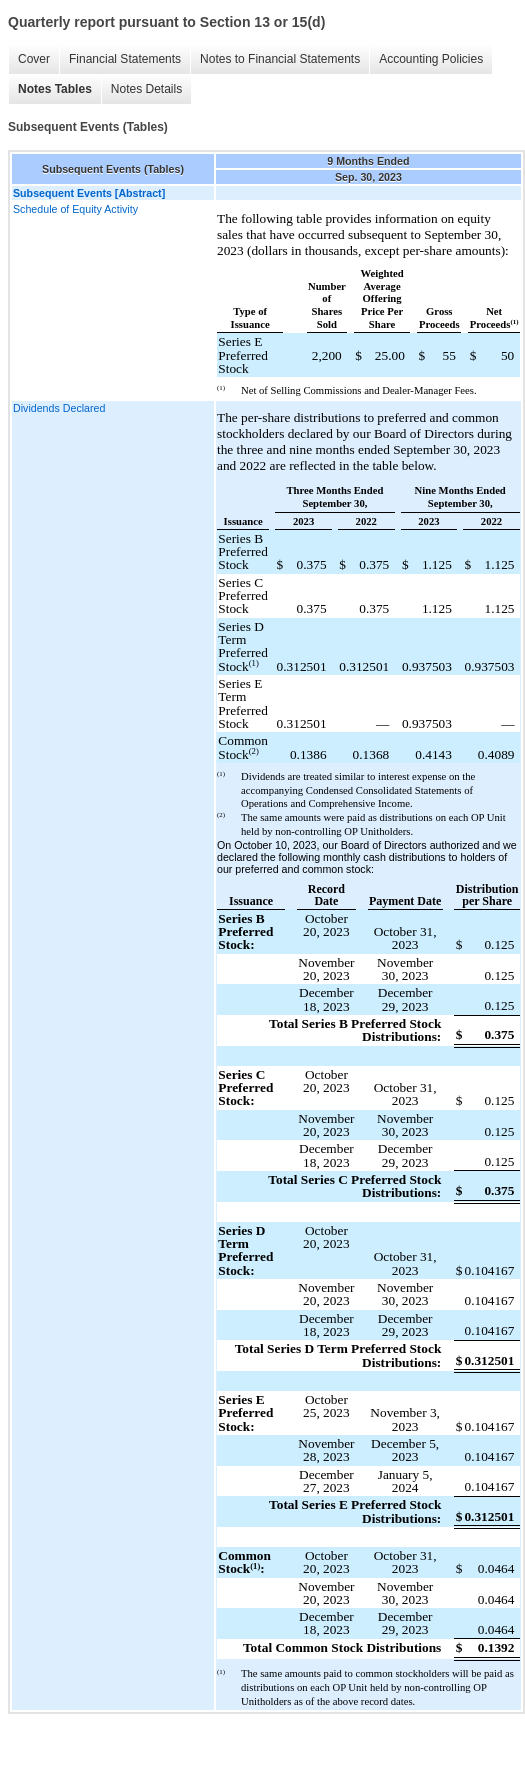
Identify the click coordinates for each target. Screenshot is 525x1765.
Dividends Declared (59, 408)
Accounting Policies (431, 59)
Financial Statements (125, 59)
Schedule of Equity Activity (75, 209)
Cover (34, 59)
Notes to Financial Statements (280, 59)
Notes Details (146, 89)
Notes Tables (55, 89)
